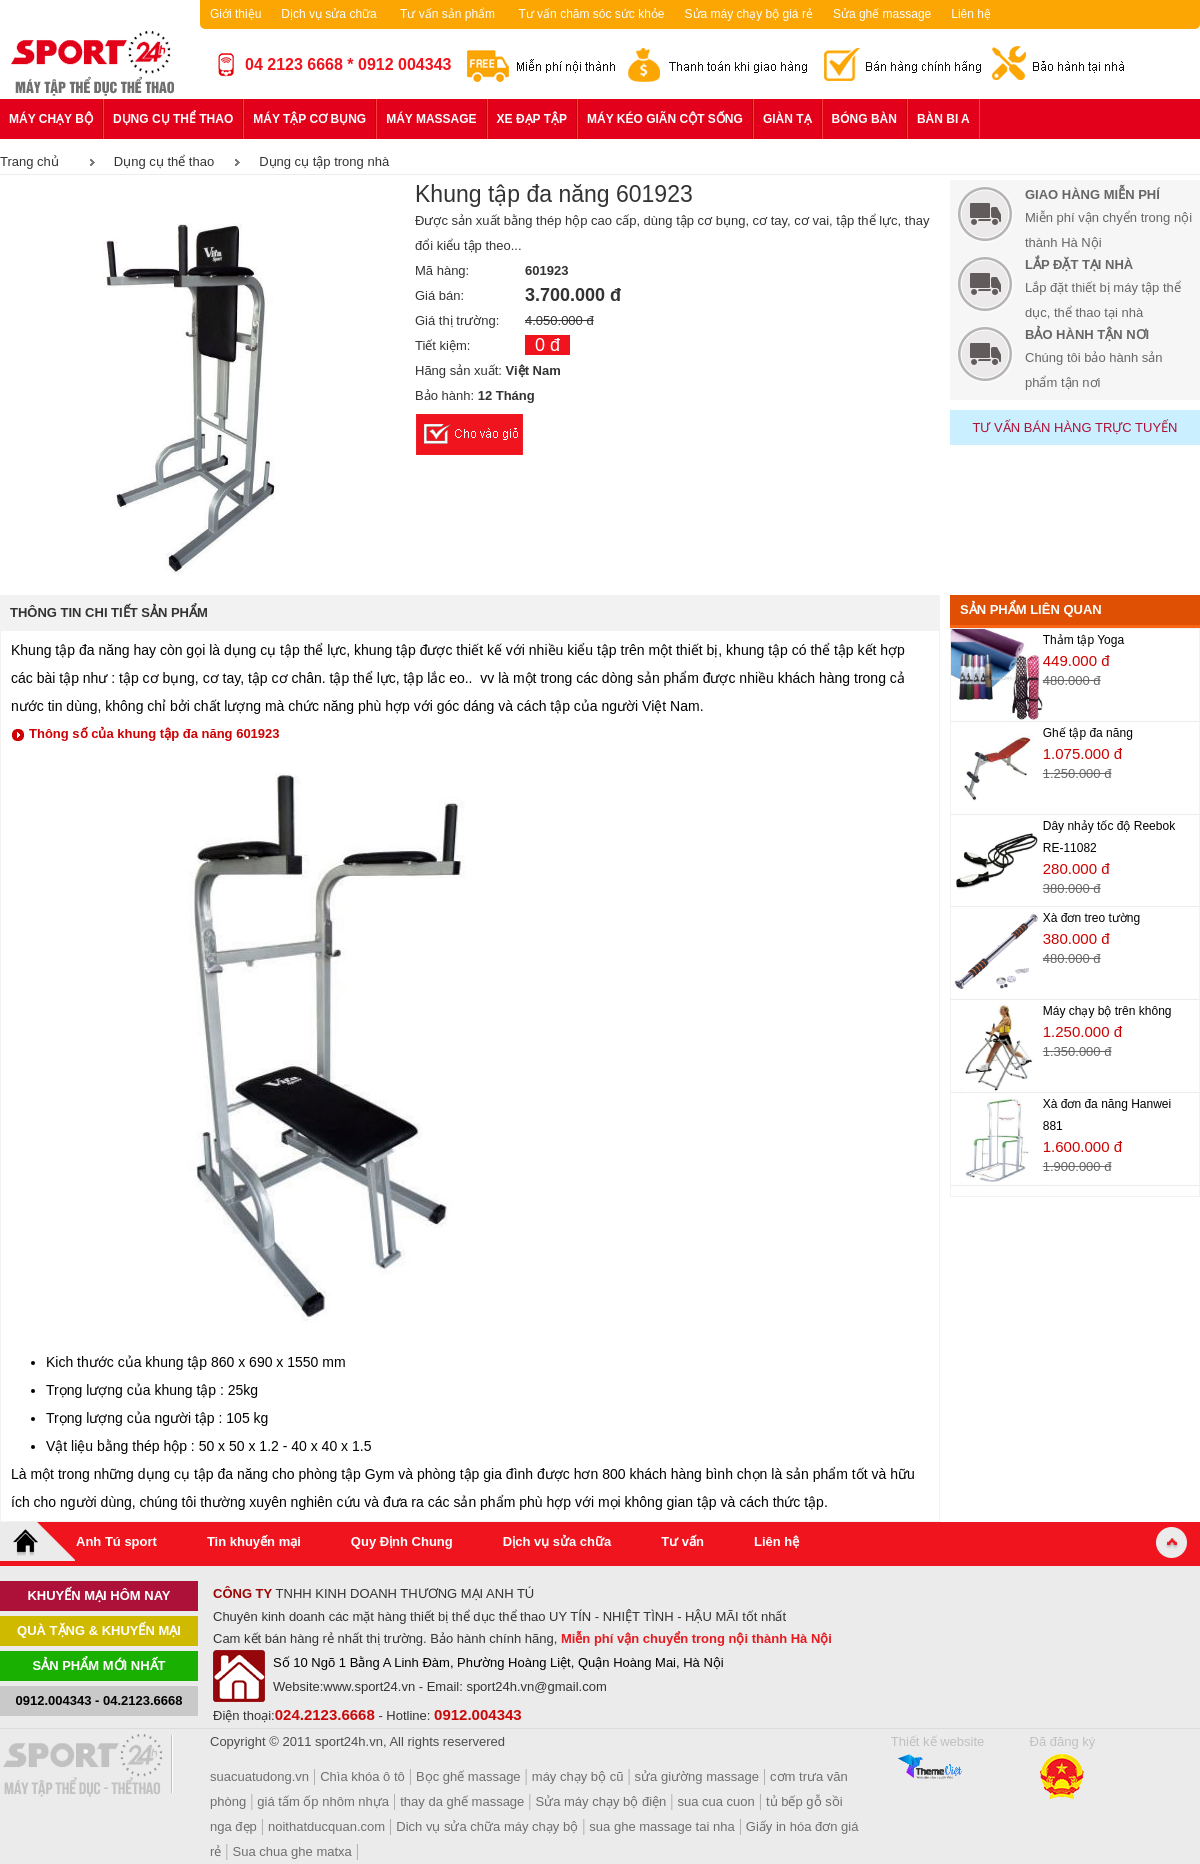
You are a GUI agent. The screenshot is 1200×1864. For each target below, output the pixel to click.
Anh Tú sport (116, 1541)
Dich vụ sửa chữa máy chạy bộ (487, 1826)
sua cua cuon (715, 1801)
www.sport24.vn (369, 1686)
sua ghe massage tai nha (661, 1826)
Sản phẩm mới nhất (99, 1665)
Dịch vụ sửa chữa (328, 14)
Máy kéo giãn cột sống (665, 119)
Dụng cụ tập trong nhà (324, 161)
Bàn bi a (943, 119)
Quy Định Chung (402, 1541)
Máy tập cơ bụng (309, 119)
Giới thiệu (235, 14)
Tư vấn (682, 1541)
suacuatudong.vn (259, 1776)
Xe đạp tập (532, 119)
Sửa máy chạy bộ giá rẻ (749, 14)
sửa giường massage (697, 1776)
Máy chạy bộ (51, 119)
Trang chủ (29, 161)
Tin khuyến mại (254, 1541)
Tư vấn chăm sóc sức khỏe (591, 14)
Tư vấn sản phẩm (447, 14)
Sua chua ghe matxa (292, 1851)
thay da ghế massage (462, 1801)
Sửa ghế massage (882, 14)
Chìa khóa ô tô (362, 1776)
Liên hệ (971, 14)
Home (38, 1541)
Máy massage (431, 119)
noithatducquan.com (326, 1826)
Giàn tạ (787, 119)
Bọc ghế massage (468, 1776)
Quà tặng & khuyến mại (99, 1630)
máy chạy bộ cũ (578, 1776)
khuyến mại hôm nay (98, 1595)
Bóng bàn (864, 119)
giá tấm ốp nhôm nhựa (323, 1801)
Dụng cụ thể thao (173, 119)
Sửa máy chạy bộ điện (601, 1801)
